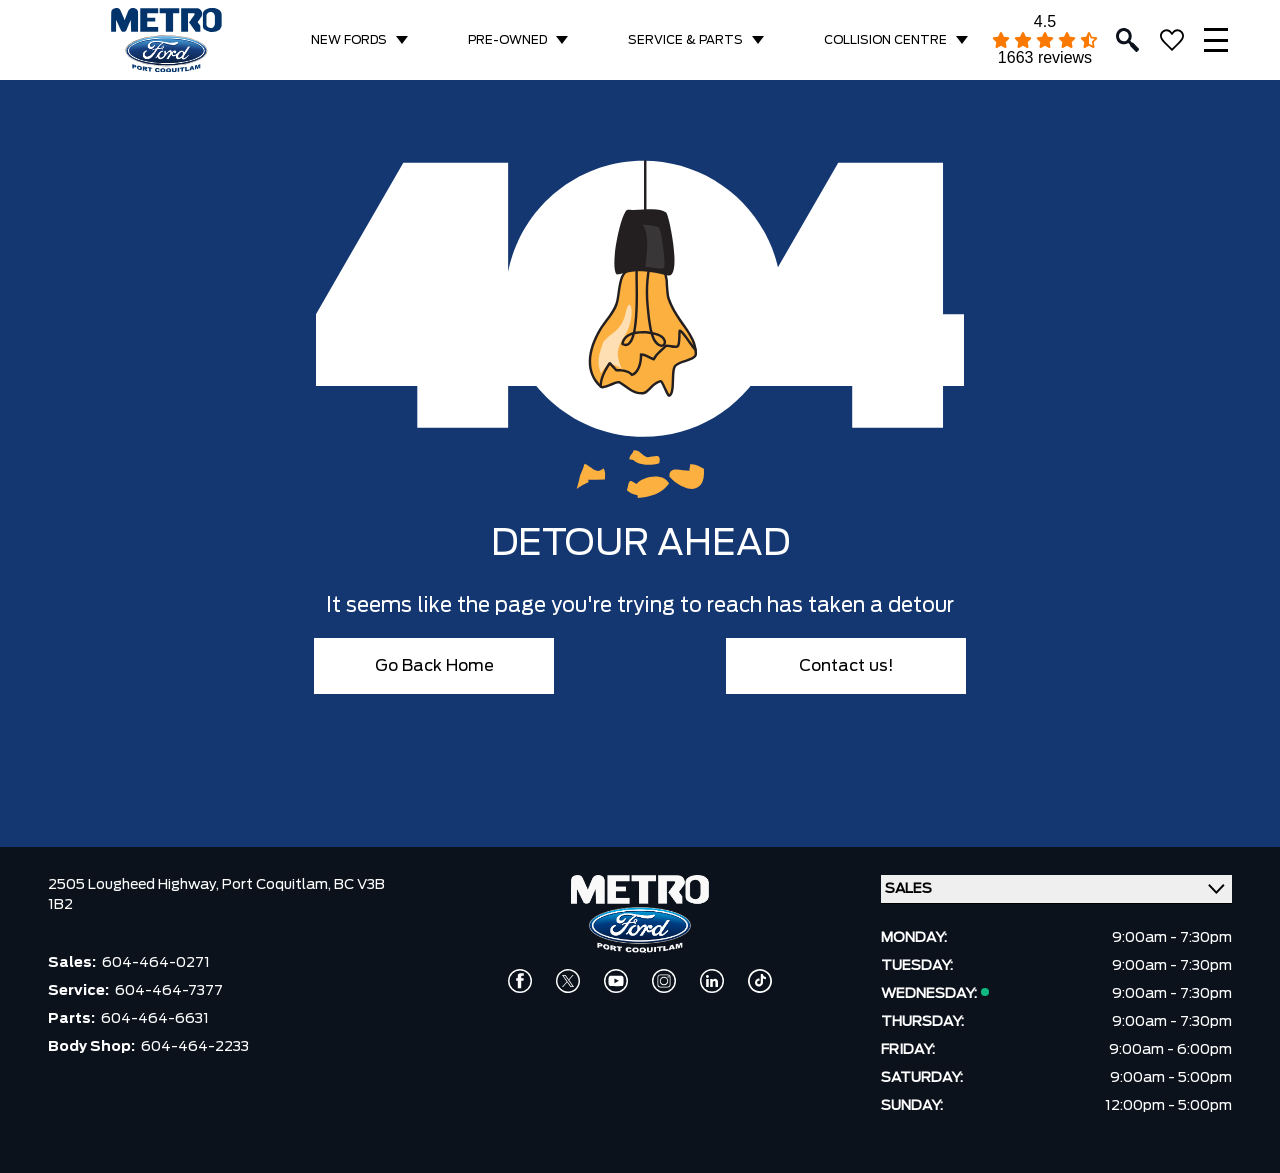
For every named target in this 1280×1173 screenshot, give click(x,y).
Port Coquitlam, (278, 885)
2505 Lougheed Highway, (135, 885)
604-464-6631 (155, 1019)
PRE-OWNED (507, 40)
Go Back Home (434, 666)
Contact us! (846, 666)
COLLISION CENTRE (885, 40)
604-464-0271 (156, 963)
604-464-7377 (169, 991)
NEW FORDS (349, 40)
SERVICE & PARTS (685, 40)
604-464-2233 (195, 1047)
